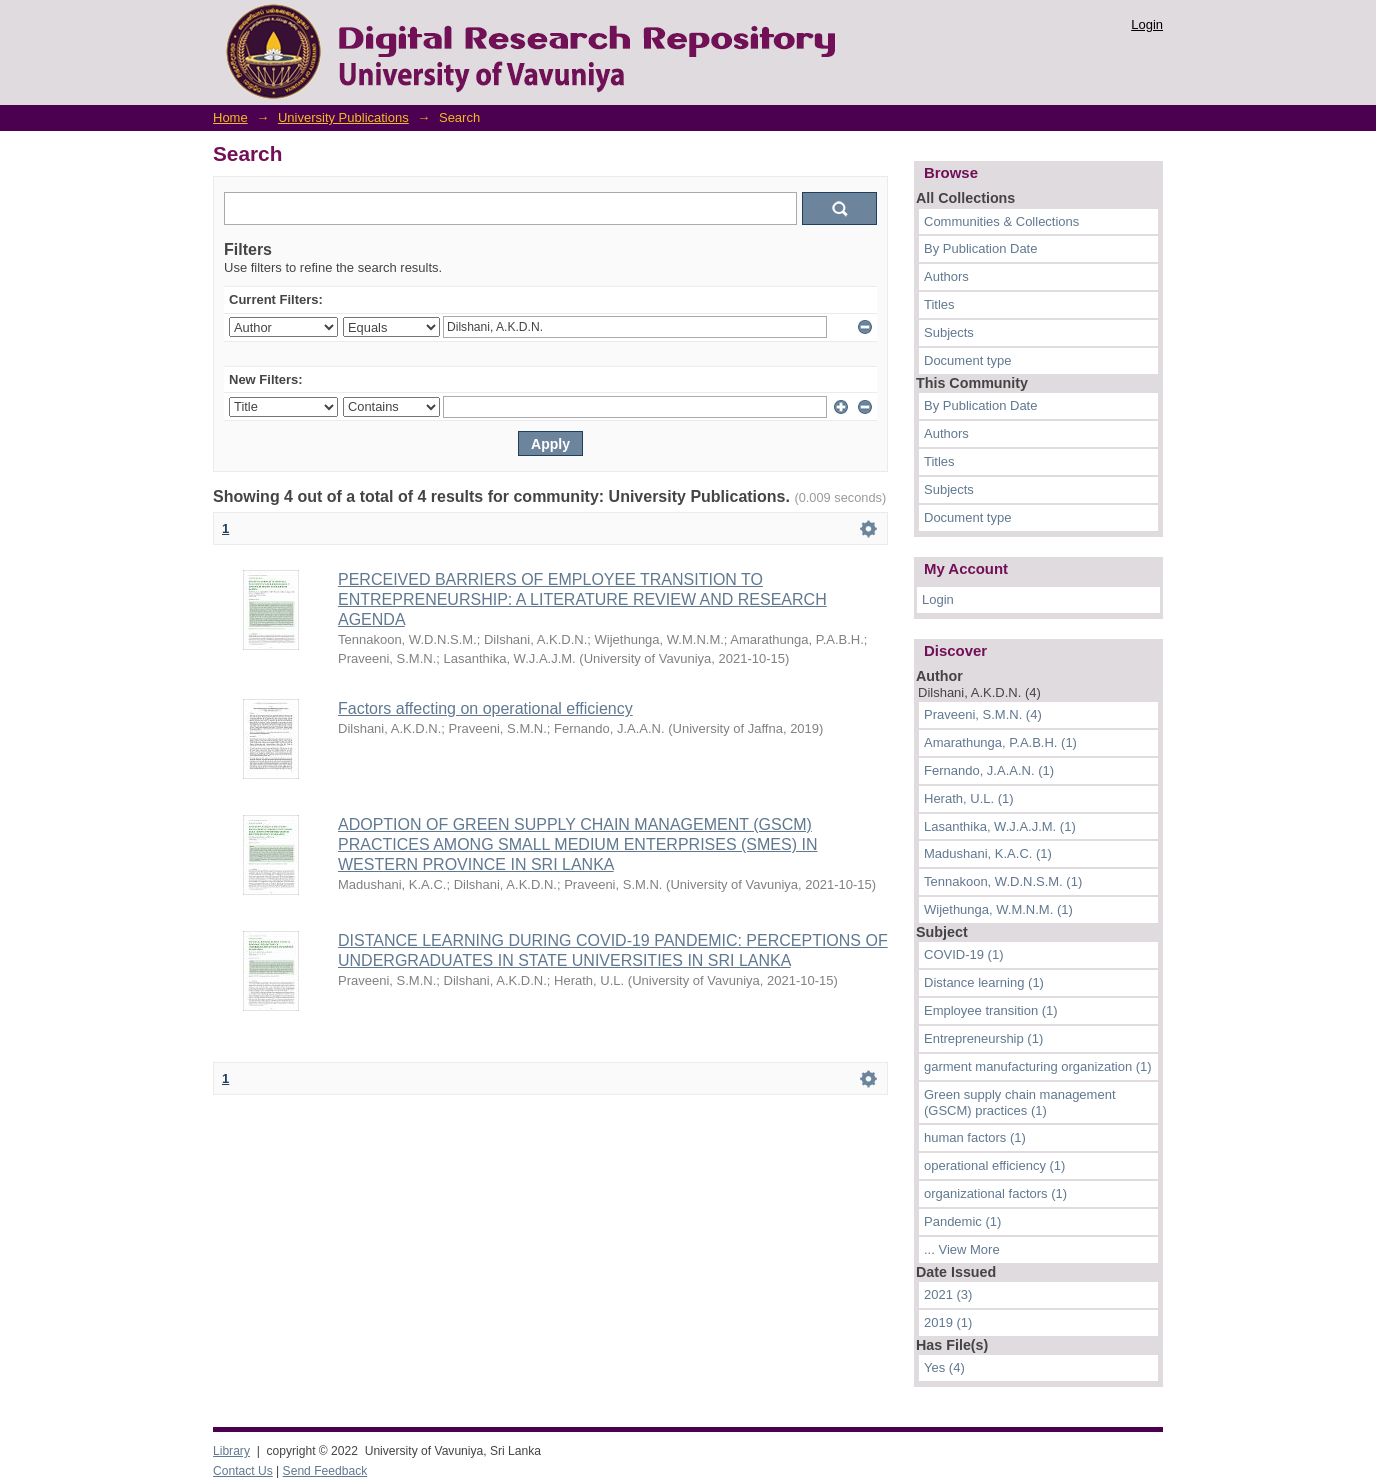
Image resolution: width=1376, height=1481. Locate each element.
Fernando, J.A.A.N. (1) (989, 770)
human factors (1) (975, 1137)
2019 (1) (948, 1322)
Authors (946, 276)
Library (231, 1451)
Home (230, 117)
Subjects (949, 332)
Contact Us (243, 1471)
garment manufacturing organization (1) (1038, 1066)
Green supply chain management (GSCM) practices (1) (1020, 1102)
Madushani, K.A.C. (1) (988, 853)
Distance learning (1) (984, 982)
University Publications (343, 117)
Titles (939, 304)
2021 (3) (948, 1294)
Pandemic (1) (962, 1221)
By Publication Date (980, 248)
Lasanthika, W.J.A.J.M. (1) (1000, 826)
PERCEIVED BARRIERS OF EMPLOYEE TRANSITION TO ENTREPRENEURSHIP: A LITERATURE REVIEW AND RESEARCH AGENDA (582, 599)
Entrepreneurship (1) (983, 1038)
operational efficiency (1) (994, 1165)
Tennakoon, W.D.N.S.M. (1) (1003, 881)
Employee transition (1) (991, 1010)
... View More (962, 1249)
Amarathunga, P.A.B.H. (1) (1000, 742)
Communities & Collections (1001, 221)
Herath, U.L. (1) (969, 798)
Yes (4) (944, 1367)
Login (1147, 24)
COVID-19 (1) (963, 954)
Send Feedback (325, 1471)
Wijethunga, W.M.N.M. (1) (998, 909)
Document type (967, 360)
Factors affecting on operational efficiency (485, 708)
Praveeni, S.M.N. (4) (983, 714)
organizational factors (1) (995, 1193)
